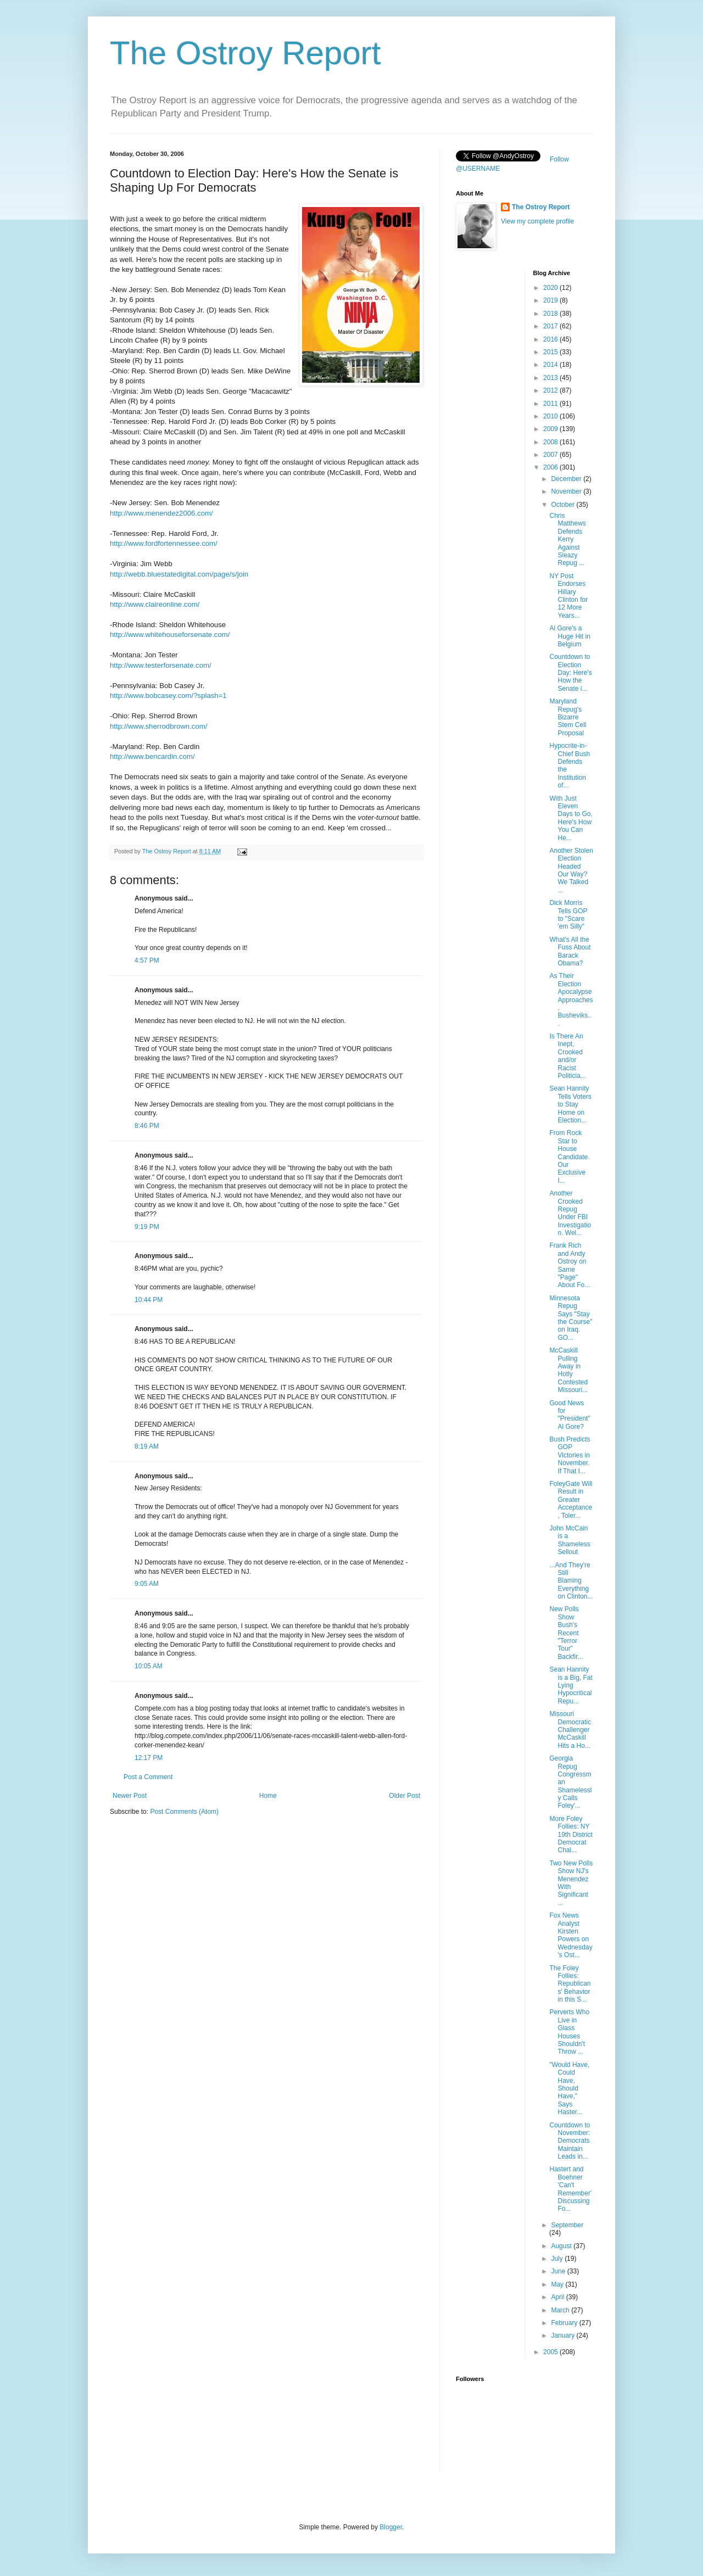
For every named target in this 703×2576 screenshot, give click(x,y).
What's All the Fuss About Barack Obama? (569, 951)
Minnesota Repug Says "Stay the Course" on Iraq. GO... (570, 1318)
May (558, 2284)
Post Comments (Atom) (184, 1811)
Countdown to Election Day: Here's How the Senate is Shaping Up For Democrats (254, 180)
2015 (551, 352)
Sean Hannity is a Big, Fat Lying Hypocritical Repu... (570, 1685)
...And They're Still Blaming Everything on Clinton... (571, 1581)
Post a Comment (148, 1777)
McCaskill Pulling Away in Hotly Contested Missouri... (568, 1370)
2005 (551, 2352)
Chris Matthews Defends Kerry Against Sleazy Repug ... (567, 539)
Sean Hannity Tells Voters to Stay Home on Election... (570, 1104)
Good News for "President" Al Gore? (569, 1415)
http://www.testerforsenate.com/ (160, 665)
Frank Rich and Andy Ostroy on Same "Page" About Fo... (569, 1265)
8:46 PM (147, 1126)
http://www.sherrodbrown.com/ (158, 726)
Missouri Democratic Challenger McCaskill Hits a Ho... (570, 1730)
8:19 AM (147, 1446)
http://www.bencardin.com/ (152, 756)
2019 (551, 300)
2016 (551, 339)
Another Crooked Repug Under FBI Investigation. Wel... (570, 1213)
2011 (551, 403)
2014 (551, 364)
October (563, 505)
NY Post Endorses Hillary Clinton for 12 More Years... (568, 595)
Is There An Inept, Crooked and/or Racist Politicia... (567, 1056)
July (558, 2258)
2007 (551, 455)
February (565, 2323)
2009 (551, 429)
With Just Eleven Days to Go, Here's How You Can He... (570, 818)
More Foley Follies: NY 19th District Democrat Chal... (570, 1834)
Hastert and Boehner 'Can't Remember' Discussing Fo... (570, 2188)
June (559, 2271)
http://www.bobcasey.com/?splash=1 (168, 695)
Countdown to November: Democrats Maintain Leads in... (569, 2141)
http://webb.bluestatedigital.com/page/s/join (179, 574)
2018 (551, 313)
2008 (551, 442)
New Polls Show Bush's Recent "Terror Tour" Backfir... (566, 1632)
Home (268, 1796)
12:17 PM (149, 1758)
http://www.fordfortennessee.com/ (163, 543)
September (567, 2225)
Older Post (404, 1796)
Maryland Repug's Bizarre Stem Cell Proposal (567, 717)
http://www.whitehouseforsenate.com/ (170, 634)
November (567, 491)
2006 (551, 467)
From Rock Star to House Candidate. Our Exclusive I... (569, 1156)
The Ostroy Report (245, 53)
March (561, 2310)
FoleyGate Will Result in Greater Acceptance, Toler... (570, 1499)
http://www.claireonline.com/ (154, 604)
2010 (551, 416)
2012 (551, 390)
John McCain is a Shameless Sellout (569, 1540)
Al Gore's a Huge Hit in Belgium (569, 636)
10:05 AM (149, 1666)
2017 (551, 326)
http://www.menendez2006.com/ (161, 513)
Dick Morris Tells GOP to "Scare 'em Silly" (568, 914)
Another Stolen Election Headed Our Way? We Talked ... (571, 870)
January (563, 2335)
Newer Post (130, 1796)
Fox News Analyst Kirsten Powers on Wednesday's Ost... (570, 1935)
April (558, 2297)
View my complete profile (537, 221)
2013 (551, 378)
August (562, 2246)
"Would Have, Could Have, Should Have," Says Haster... (569, 2088)
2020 (551, 288)
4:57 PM (147, 960)
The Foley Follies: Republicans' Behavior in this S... (569, 1984)
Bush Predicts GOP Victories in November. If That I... (569, 1455)
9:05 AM (147, 1584)
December (567, 479)
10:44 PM (149, 1300)
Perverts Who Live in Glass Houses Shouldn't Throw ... (569, 2031)
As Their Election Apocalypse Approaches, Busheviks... (571, 999)
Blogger (391, 2527)
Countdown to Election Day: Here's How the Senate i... (570, 672)
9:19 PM (147, 1227)
